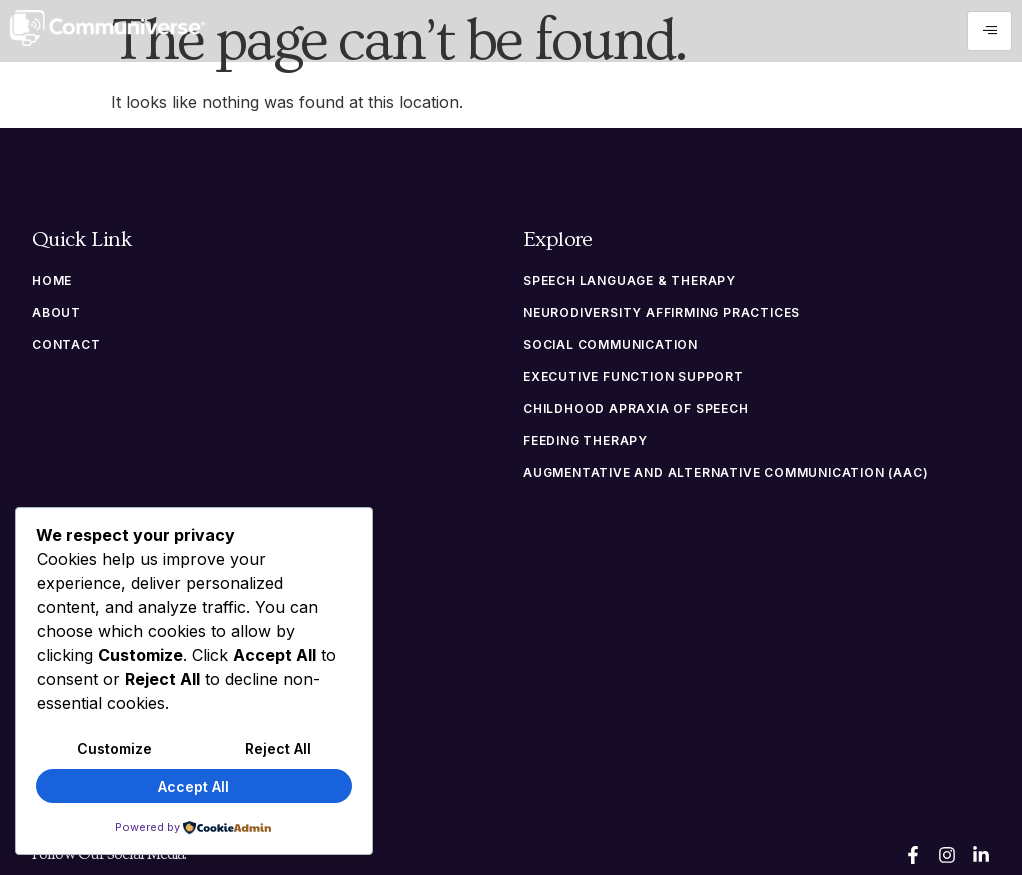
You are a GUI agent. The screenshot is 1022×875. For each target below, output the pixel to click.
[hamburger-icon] (989, 31)
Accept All (193, 786)
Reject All (278, 748)
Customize (114, 748)
